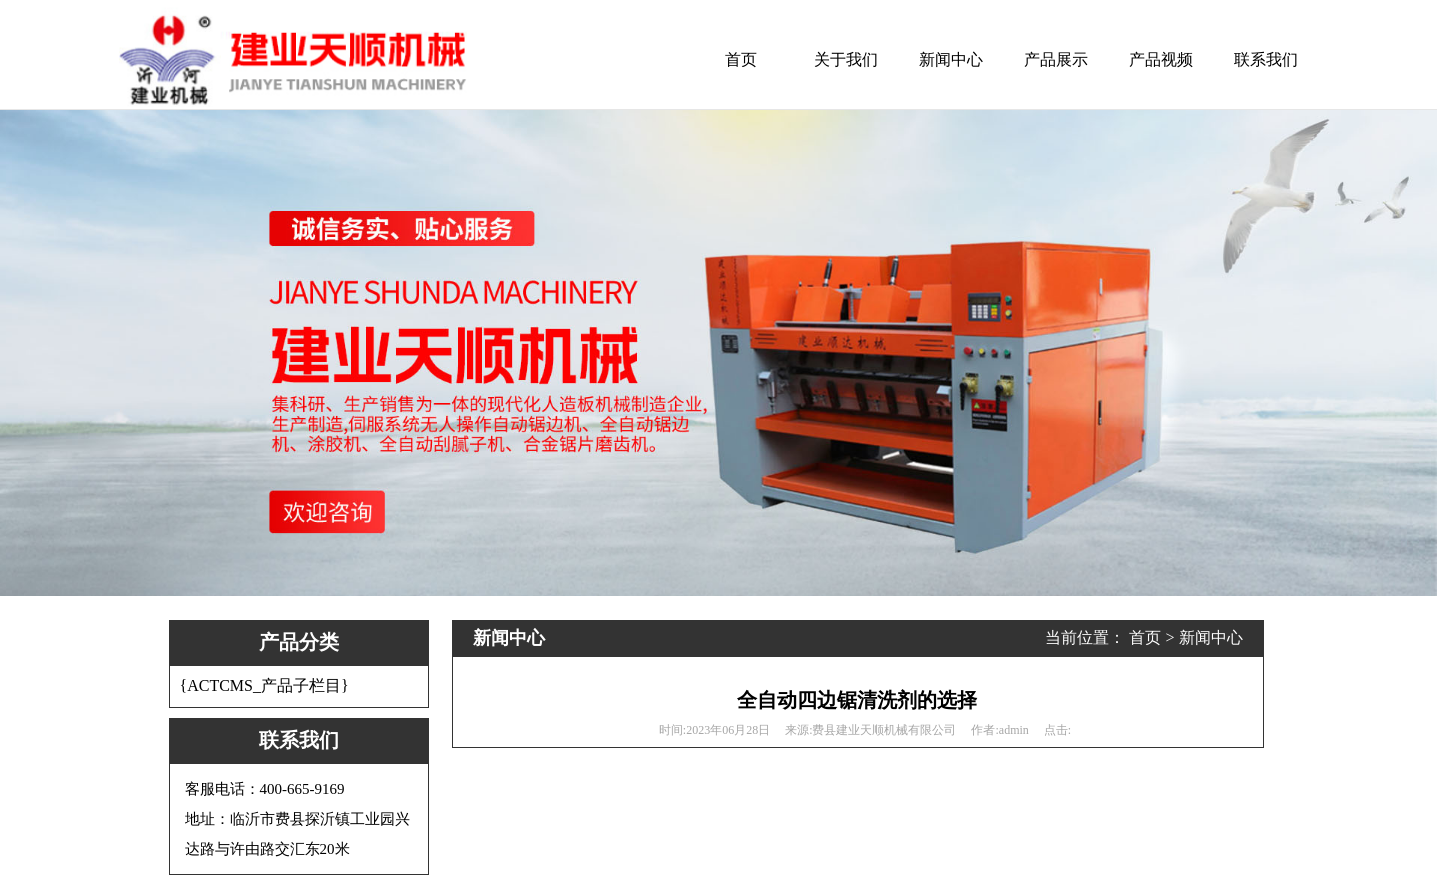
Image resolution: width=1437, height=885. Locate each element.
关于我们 (846, 59)
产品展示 (1056, 59)
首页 (741, 59)
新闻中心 (951, 59)
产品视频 (1161, 59)
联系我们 (1266, 59)
